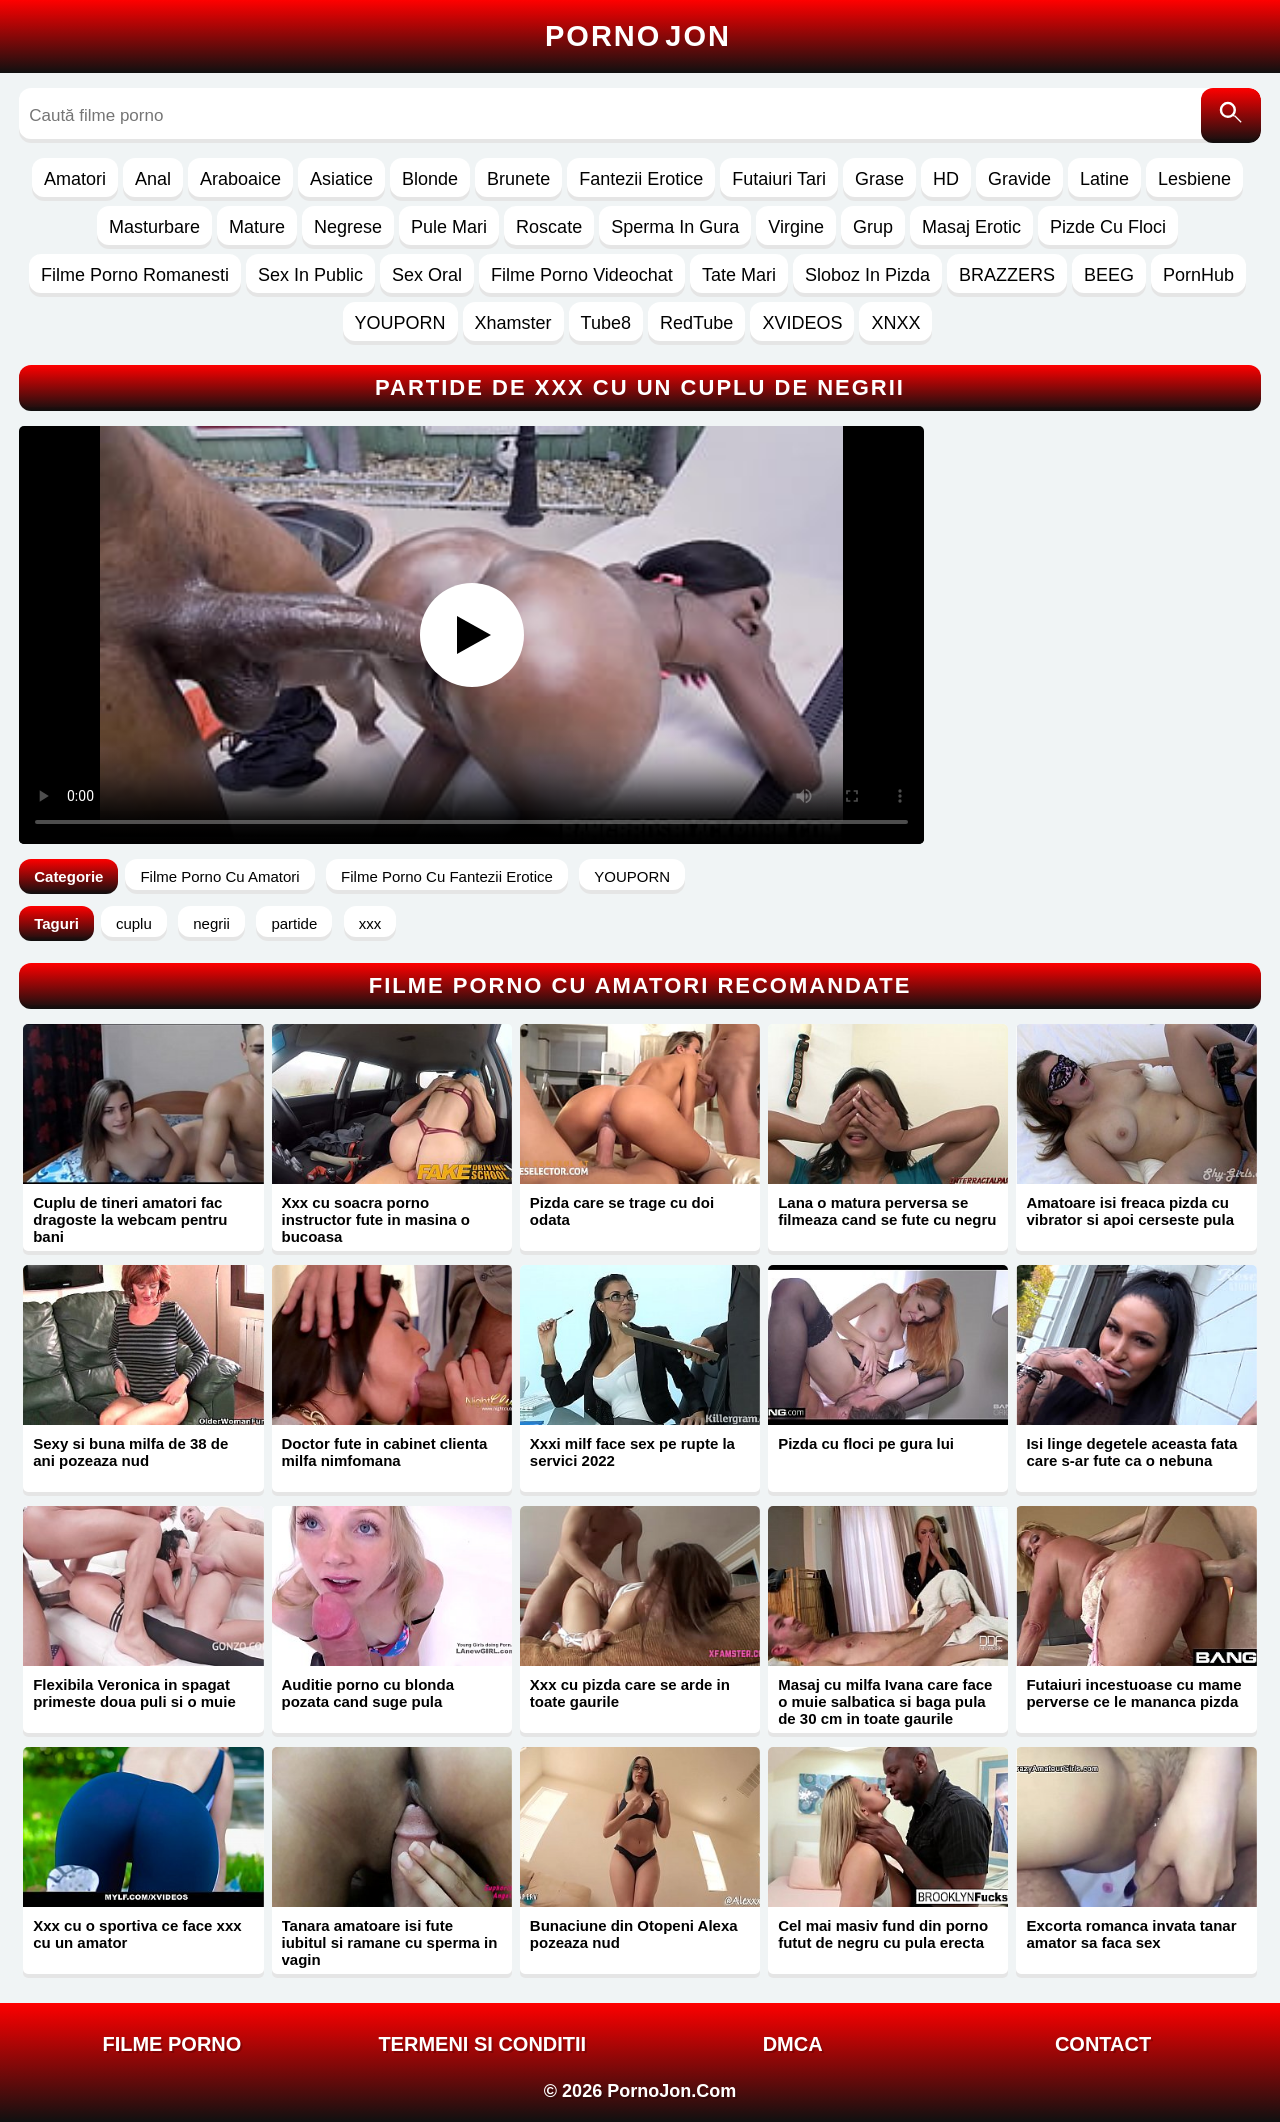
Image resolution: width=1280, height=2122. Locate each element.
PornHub (1198, 275)
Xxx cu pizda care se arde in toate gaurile (630, 1693)
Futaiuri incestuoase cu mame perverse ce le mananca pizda (1133, 1693)
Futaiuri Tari (779, 179)
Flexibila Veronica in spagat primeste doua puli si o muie (134, 1693)
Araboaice (240, 179)
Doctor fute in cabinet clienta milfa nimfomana (385, 1452)
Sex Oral (427, 275)
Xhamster (513, 323)
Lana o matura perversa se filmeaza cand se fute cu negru (887, 1211)
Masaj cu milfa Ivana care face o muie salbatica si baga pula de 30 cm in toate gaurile (885, 1701)
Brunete (518, 179)
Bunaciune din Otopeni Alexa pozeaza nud (634, 1934)
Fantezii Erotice (641, 179)
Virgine (796, 227)
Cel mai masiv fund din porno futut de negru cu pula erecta (883, 1934)
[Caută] (1231, 115)
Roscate (549, 227)
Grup (873, 227)
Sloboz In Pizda (867, 275)
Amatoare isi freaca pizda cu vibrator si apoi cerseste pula (1130, 1211)
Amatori (75, 179)
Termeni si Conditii (482, 2044)
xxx (370, 923)
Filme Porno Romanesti (135, 275)
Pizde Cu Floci (1108, 227)
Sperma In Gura (675, 227)
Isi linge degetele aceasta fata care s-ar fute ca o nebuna (1131, 1452)
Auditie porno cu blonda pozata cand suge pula (368, 1693)
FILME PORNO (171, 2044)
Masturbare (154, 227)
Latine (1104, 179)
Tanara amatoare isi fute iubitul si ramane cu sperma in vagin (390, 1942)
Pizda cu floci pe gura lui (866, 1443)
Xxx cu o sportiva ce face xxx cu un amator (137, 1934)
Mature (257, 227)
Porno (638, 36)
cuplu (134, 923)
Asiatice (341, 179)
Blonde (430, 179)
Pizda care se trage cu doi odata (622, 1211)
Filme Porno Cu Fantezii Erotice (447, 876)
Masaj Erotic (971, 227)
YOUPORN (400, 323)
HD (946, 179)
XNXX (895, 323)
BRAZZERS (1007, 275)
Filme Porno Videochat (582, 275)
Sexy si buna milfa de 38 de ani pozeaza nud (130, 1452)
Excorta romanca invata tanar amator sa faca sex (1131, 1934)
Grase (879, 179)
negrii (211, 923)
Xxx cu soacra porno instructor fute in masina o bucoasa (376, 1219)
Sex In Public (310, 275)
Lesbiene (1194, 179)
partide (294, 923)
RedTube (696, 323)
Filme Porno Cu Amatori (219, 876)
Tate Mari (739, 275)
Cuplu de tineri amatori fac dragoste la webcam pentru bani (130, 1219)
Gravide (1019, 179)
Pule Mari (449, 227)
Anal (153, 179)
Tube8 (606, 323)
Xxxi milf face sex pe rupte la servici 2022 (632, 1452)
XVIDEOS (802, 323)
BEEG (1109, 275)
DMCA (793, 2044)
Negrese (348, 227)
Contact (1103, 2044)
